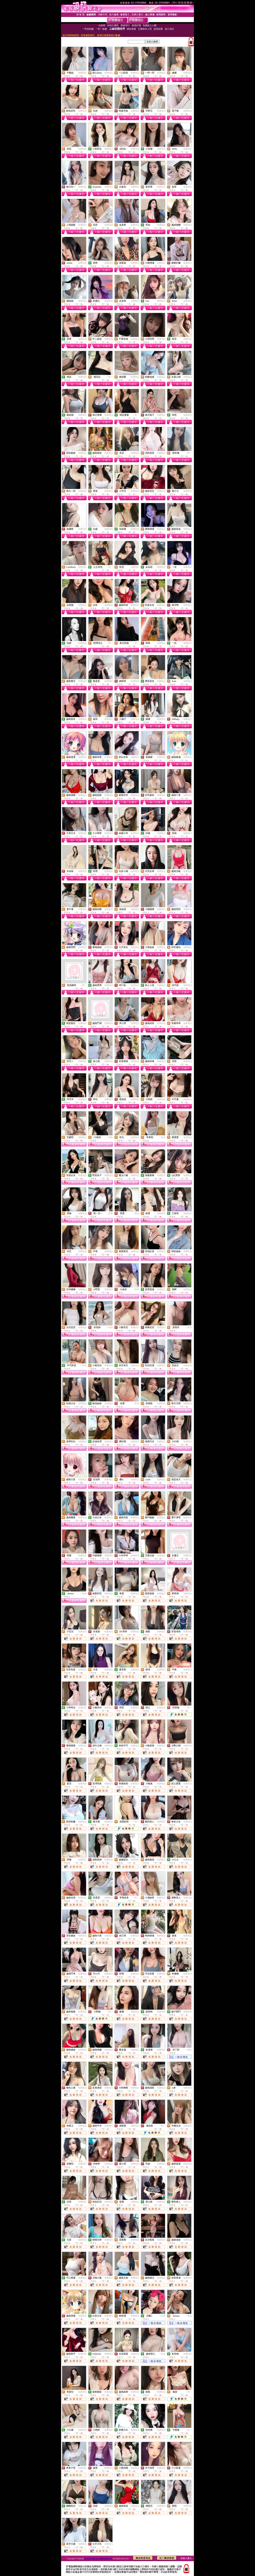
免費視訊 (82, 73)
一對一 (109, 377)
